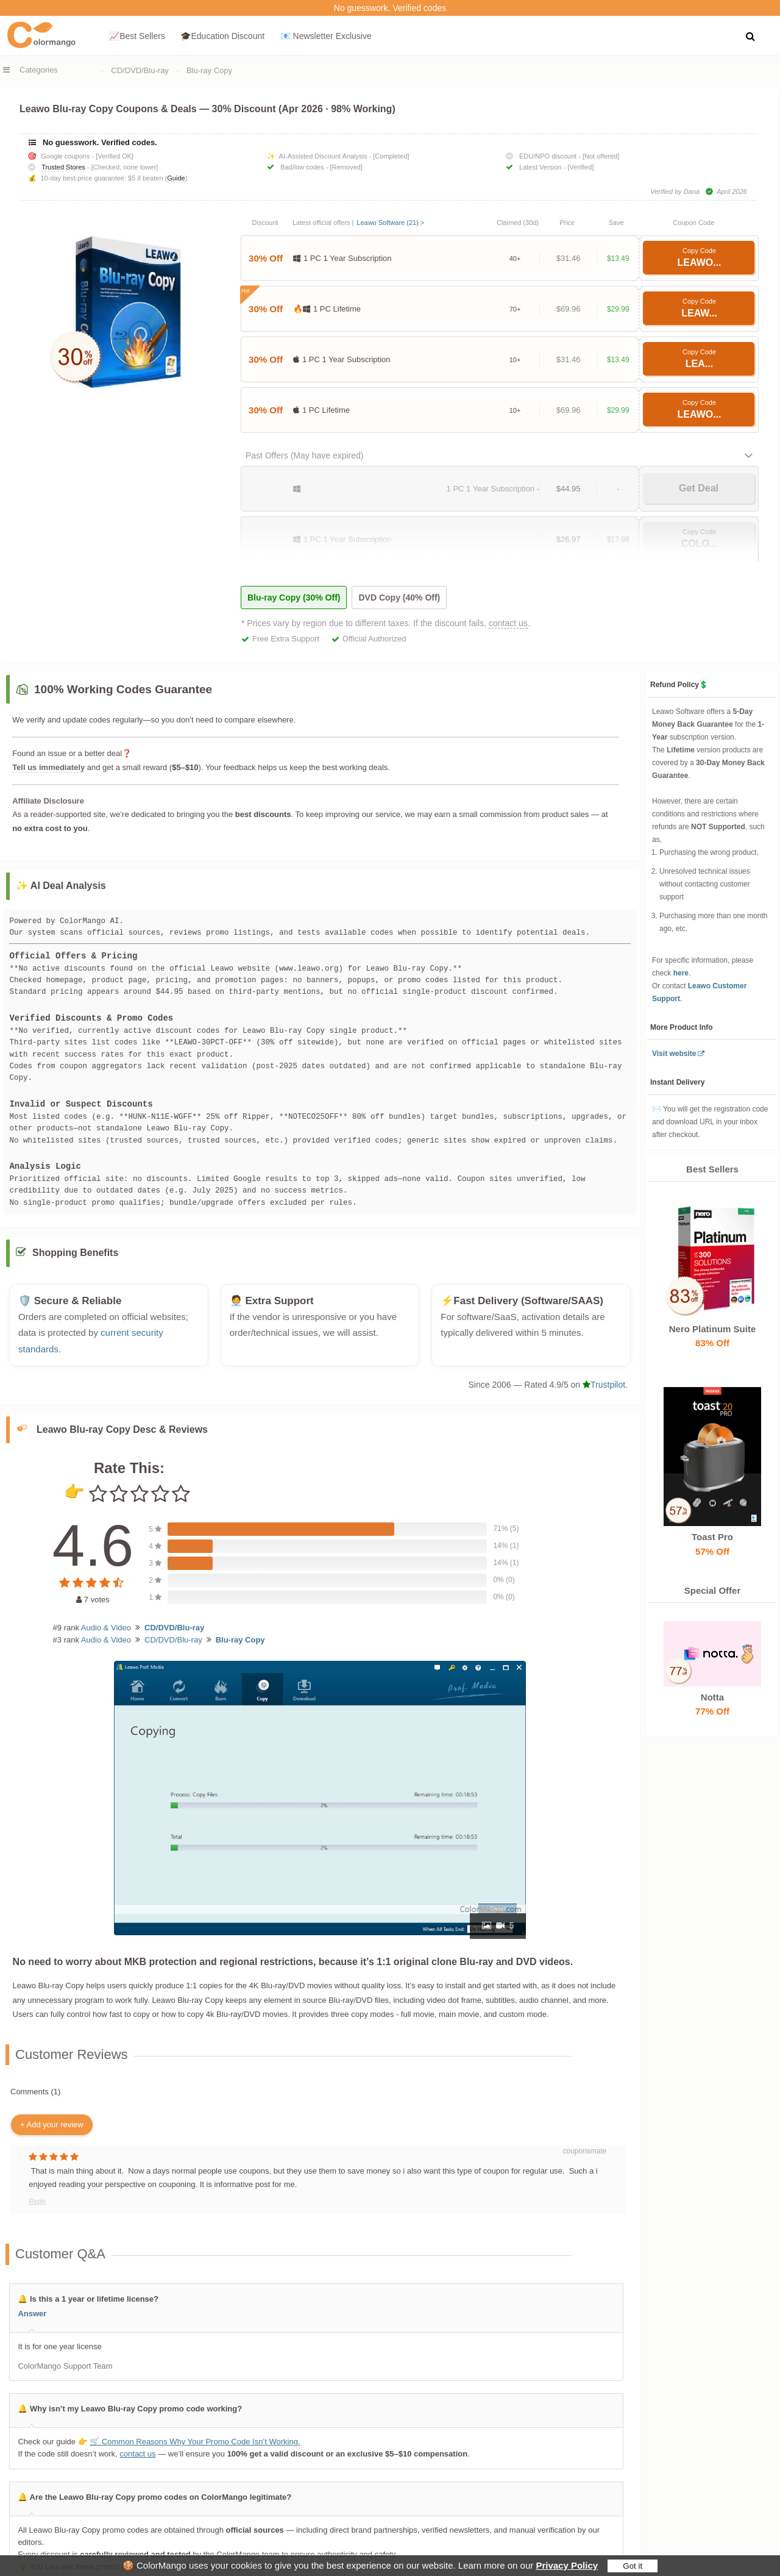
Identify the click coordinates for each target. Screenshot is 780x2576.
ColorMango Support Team (65, 2366)
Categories (39, 69)
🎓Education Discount (222, 36)
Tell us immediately (48, 767)
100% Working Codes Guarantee (123, 689)
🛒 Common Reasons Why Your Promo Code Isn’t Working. (195, 2441)
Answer (32, 2313)
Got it (632, 2566)
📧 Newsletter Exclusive (326, 36)
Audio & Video (106, 1627)
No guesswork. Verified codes (390, 8)
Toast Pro (712, 1537)
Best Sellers (712, 1169)
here (681, 973)
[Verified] (581, 167)
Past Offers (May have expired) (304, 455)
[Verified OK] (114, 156)
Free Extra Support (285, 638)
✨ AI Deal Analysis (61, 885)
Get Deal (698, 488)
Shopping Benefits (75, 1252)
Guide (176, 178)
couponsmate (584, 2151)
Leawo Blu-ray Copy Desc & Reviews (122, 1429)
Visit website (674, 1053)
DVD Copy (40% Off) (399, 597)
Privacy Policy (567, 2565)
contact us (508, 623)
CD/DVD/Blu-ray (140, 70)
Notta (712, 1697)
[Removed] (346, 167)
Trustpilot (604, 1385)
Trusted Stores (63, 167)
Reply (37, 2201)
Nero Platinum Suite (712, 1329)
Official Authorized (374, 638)
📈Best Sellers (137, 36)
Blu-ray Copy (209, 70)
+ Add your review (51, 2124)
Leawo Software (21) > (390, 222)
